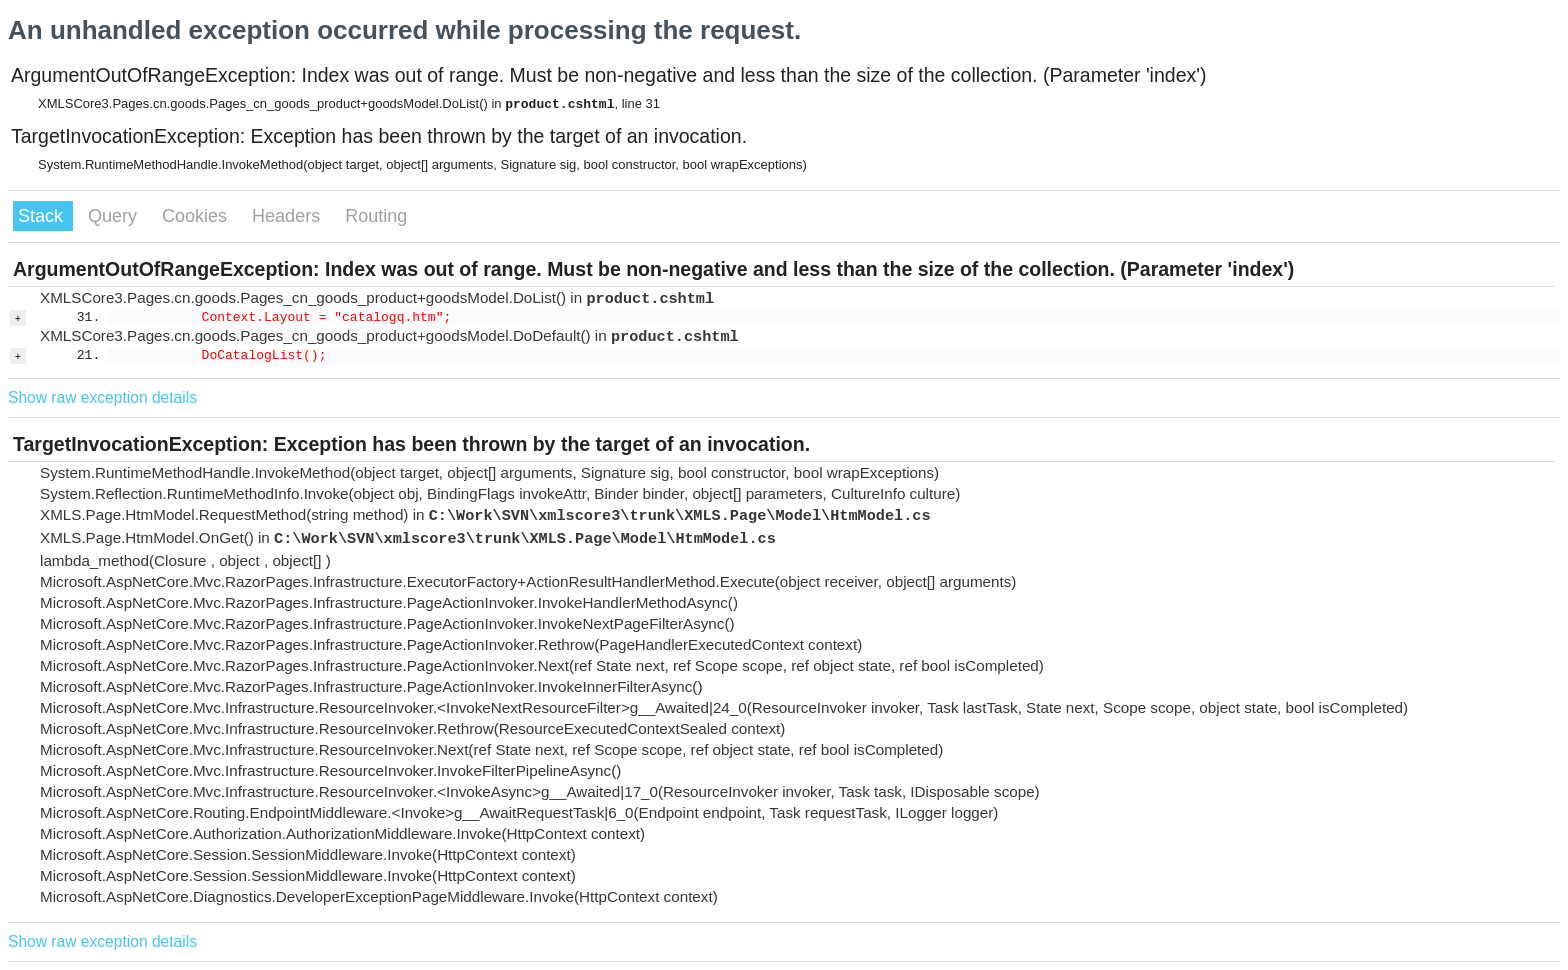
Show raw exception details (102, 397)
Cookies (197, 216)
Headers (288, 216)
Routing (376, 216)
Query (115, 216)
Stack (43, 216)
